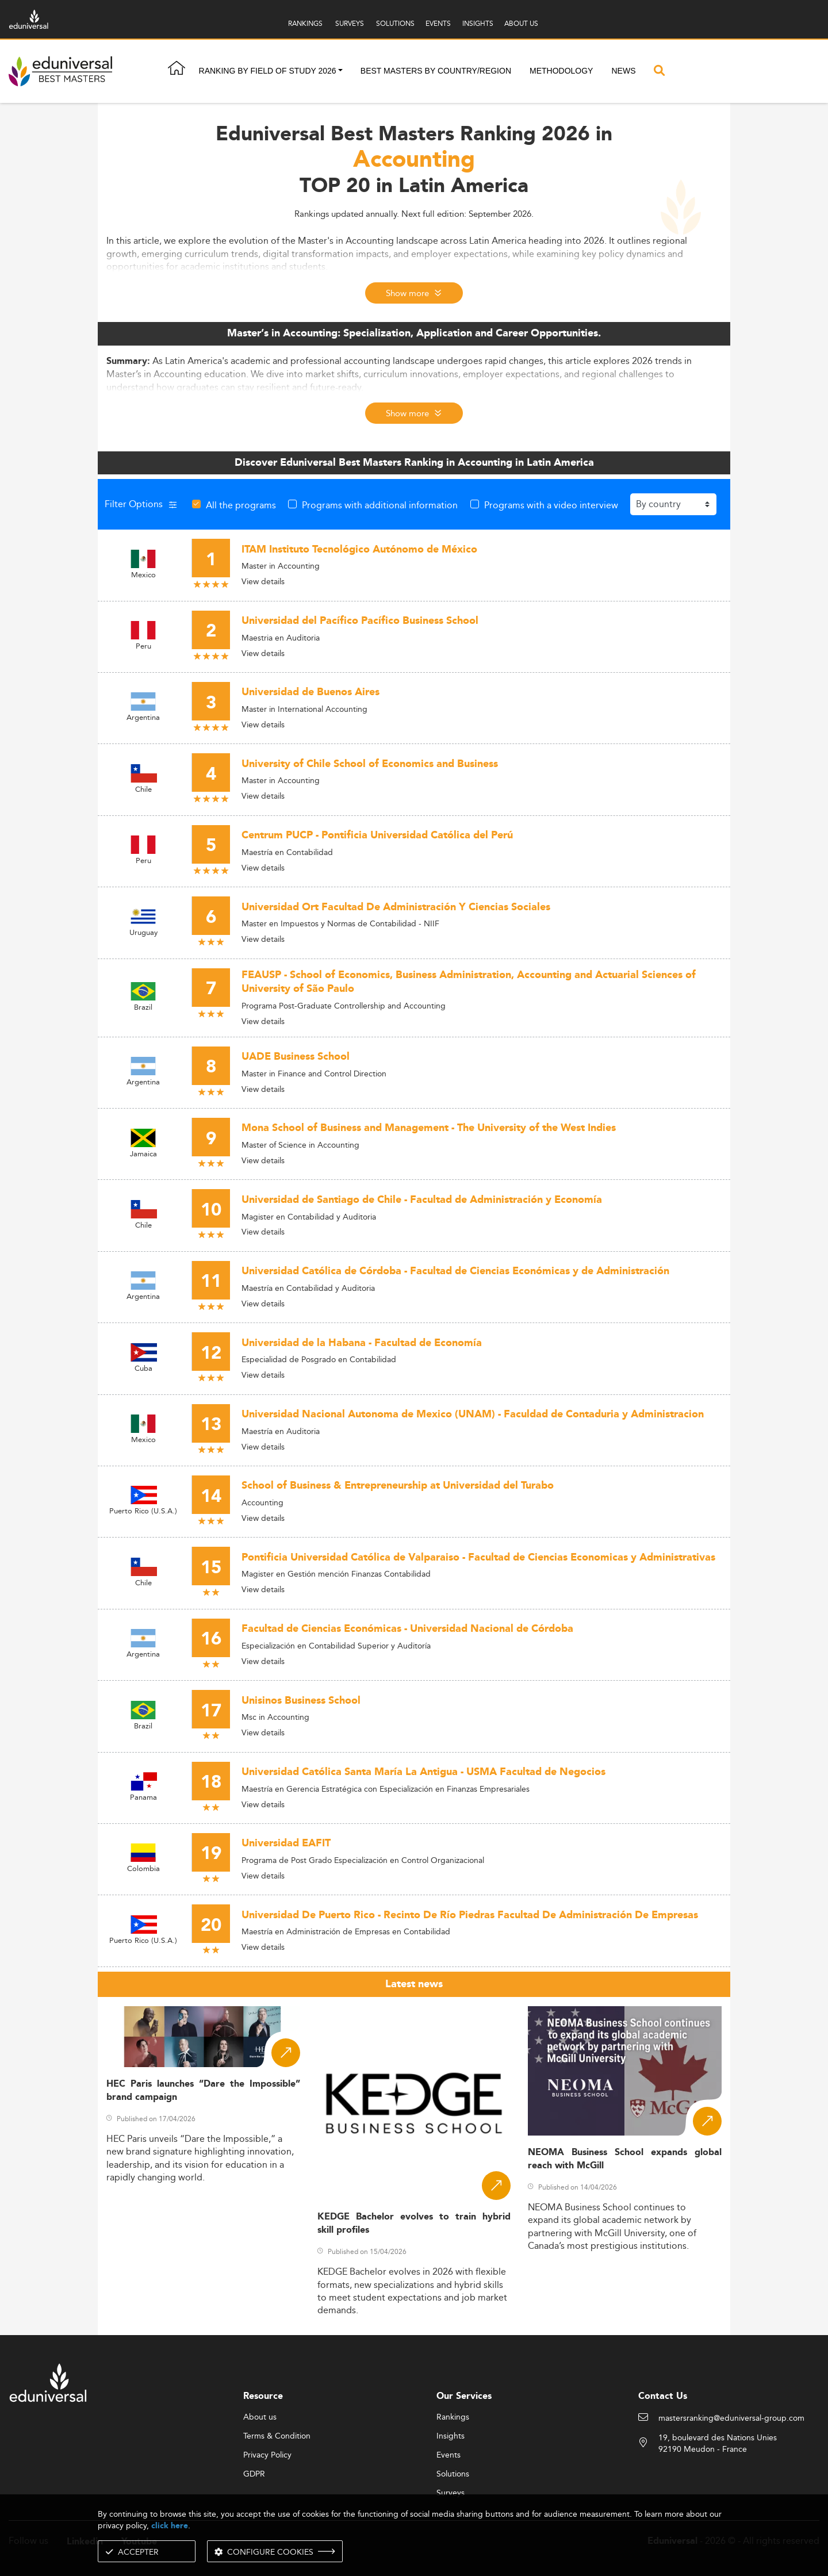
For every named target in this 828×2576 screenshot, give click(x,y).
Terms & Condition (276, 2436)
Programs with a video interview (551, 505)
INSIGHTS (477, 23)
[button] (340, 71)
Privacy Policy (267, 2455)
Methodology (561, 70)
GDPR (254, 2474)
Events (448, 2455)
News (623, 70)
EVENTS (438, 23)
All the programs (241, 505)
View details (263, 581)
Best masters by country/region (436, 70)
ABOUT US (521, 23)
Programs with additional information (380, 505)
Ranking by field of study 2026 (267, 70)
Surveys (450, 2493)
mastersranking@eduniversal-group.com (731, 2418)
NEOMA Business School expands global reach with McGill (625, 2159)
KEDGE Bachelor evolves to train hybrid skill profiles (414, 2223)
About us (260, 2417)
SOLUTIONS (395, 23)
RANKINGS (305, 23)
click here (169, 2525)
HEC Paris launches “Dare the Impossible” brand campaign (203, 2090)
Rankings (452, 2417)
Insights (450, 2436)
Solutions (452, 2474)
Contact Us (662, 2396)
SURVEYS (349, 23)
